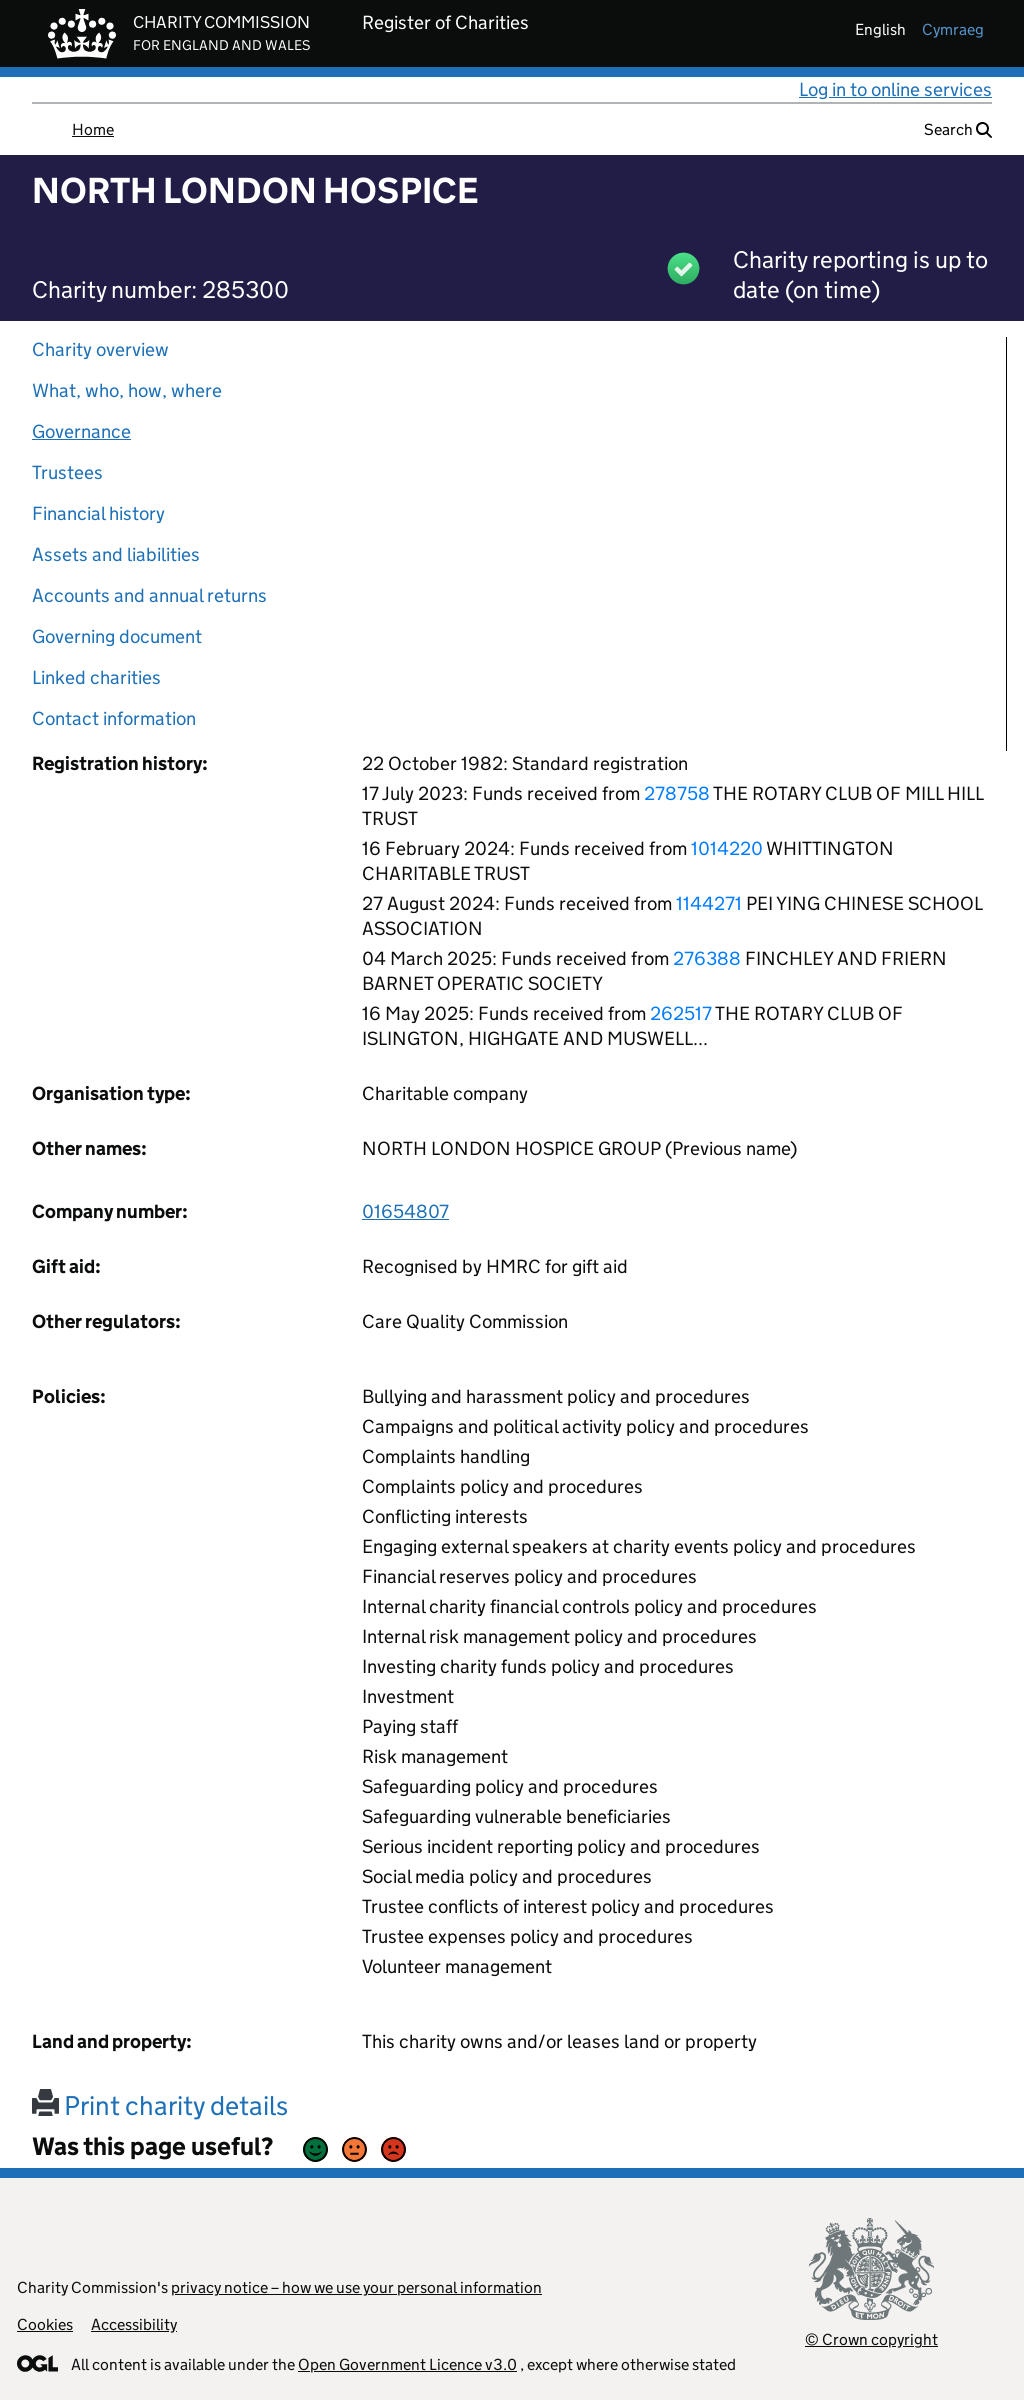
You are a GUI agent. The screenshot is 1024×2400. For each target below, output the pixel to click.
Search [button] (958, 129)
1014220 (727, 848)
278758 (677, 793)
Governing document (117, 636)
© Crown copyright (871, 2339)
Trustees (67, 472)
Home (93, 129)
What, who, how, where (127, 390)
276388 (707, 958)
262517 (681, 1013)
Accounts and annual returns (149, 595)
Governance (81, 431)
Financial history (98, 513)
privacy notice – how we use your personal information (356, 2287)
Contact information (114, 718)
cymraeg (953, 29)
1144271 (709, 903)
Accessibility (134, 2324)
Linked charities (96, 677)
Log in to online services (895, 89)
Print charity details (160, 2105)
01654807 (405, 1211)
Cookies (45, 2324)
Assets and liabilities (116, 554)
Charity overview (100, 349)
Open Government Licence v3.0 (407, 2364)
